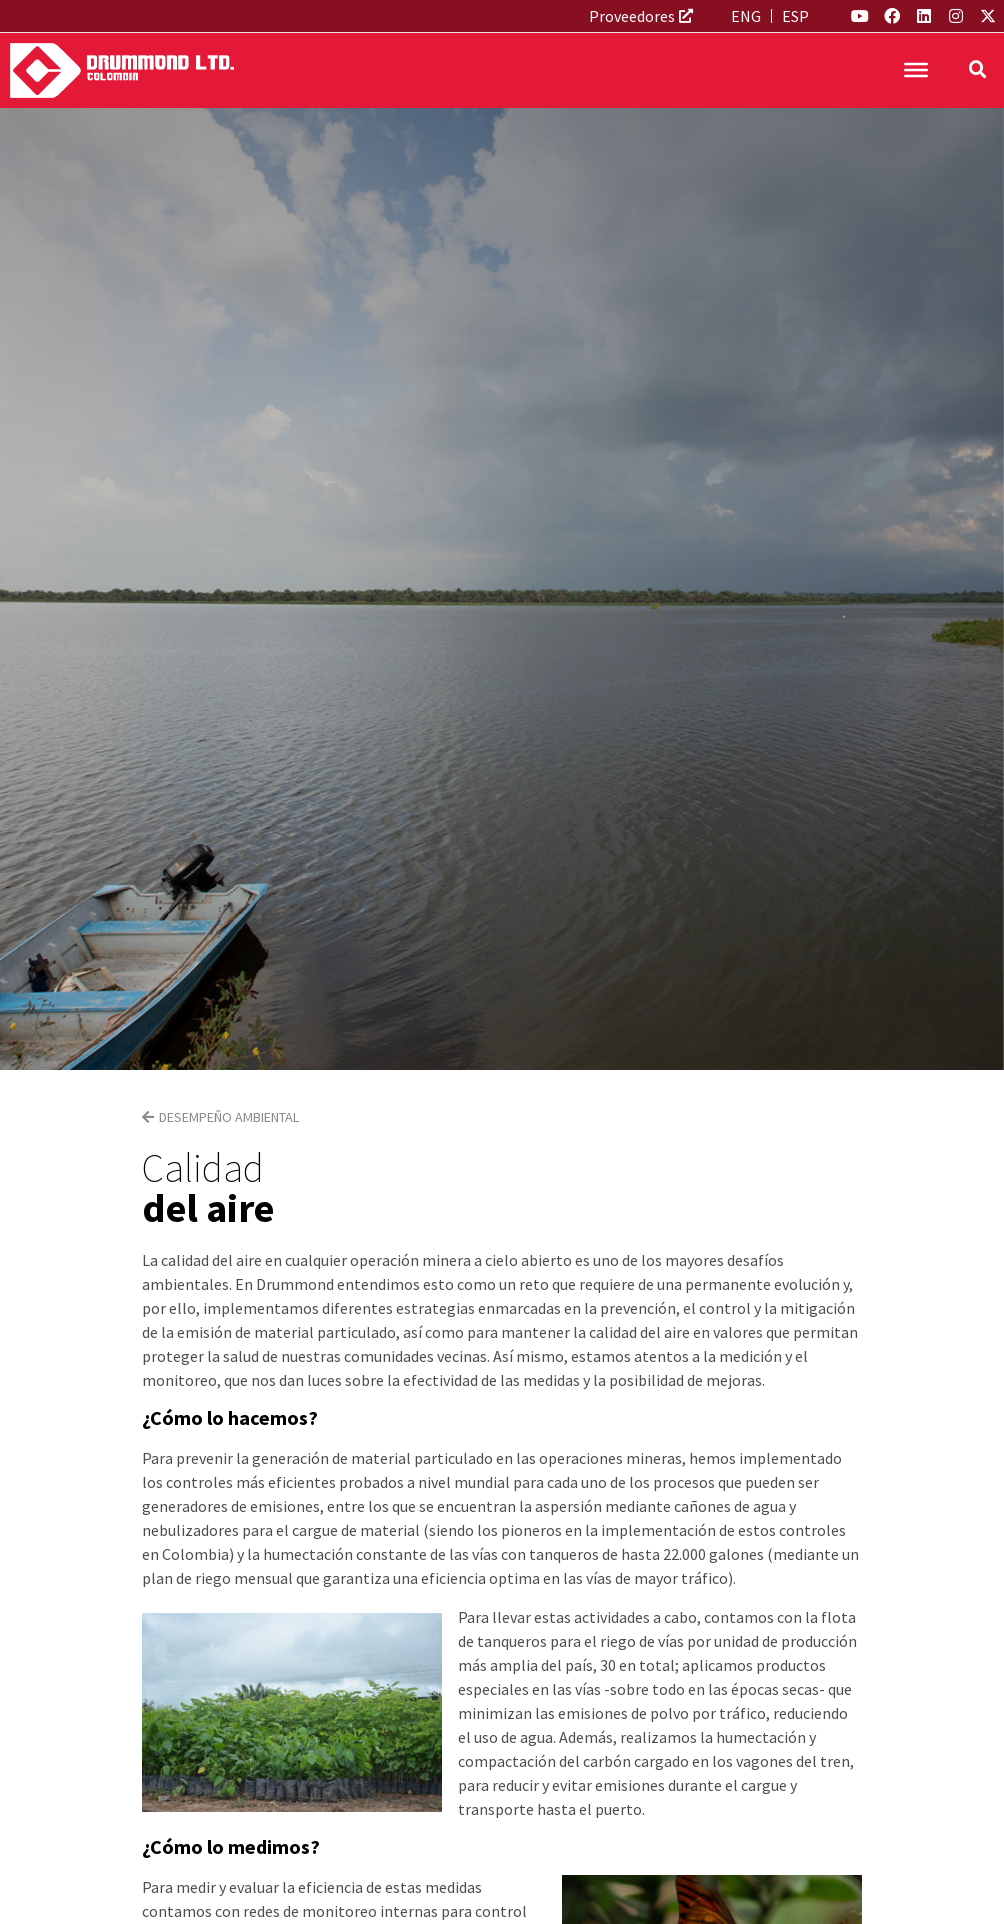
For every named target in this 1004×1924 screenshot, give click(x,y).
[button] (978, 70)
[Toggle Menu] (916, 70)
